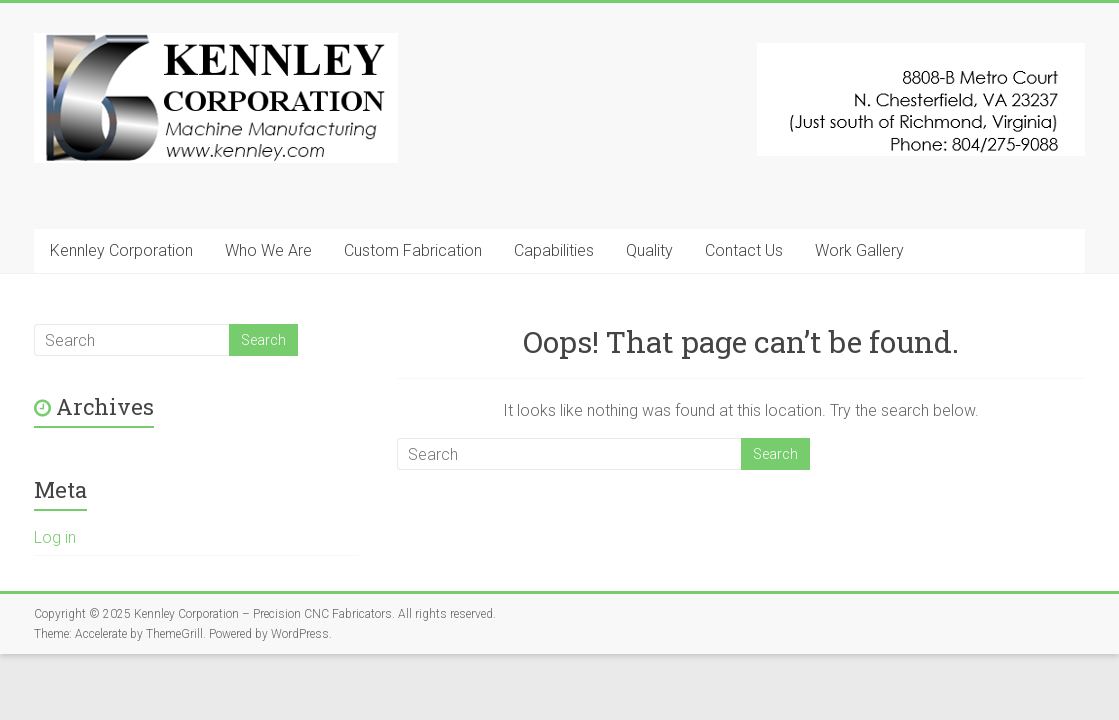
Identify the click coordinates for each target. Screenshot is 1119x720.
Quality (649, 250)
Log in (55, 537)
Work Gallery (859, 250)
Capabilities (554, 250)
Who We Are (268, 250)
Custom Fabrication (413, 250)
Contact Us (744, 250)
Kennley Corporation (121, 250)
